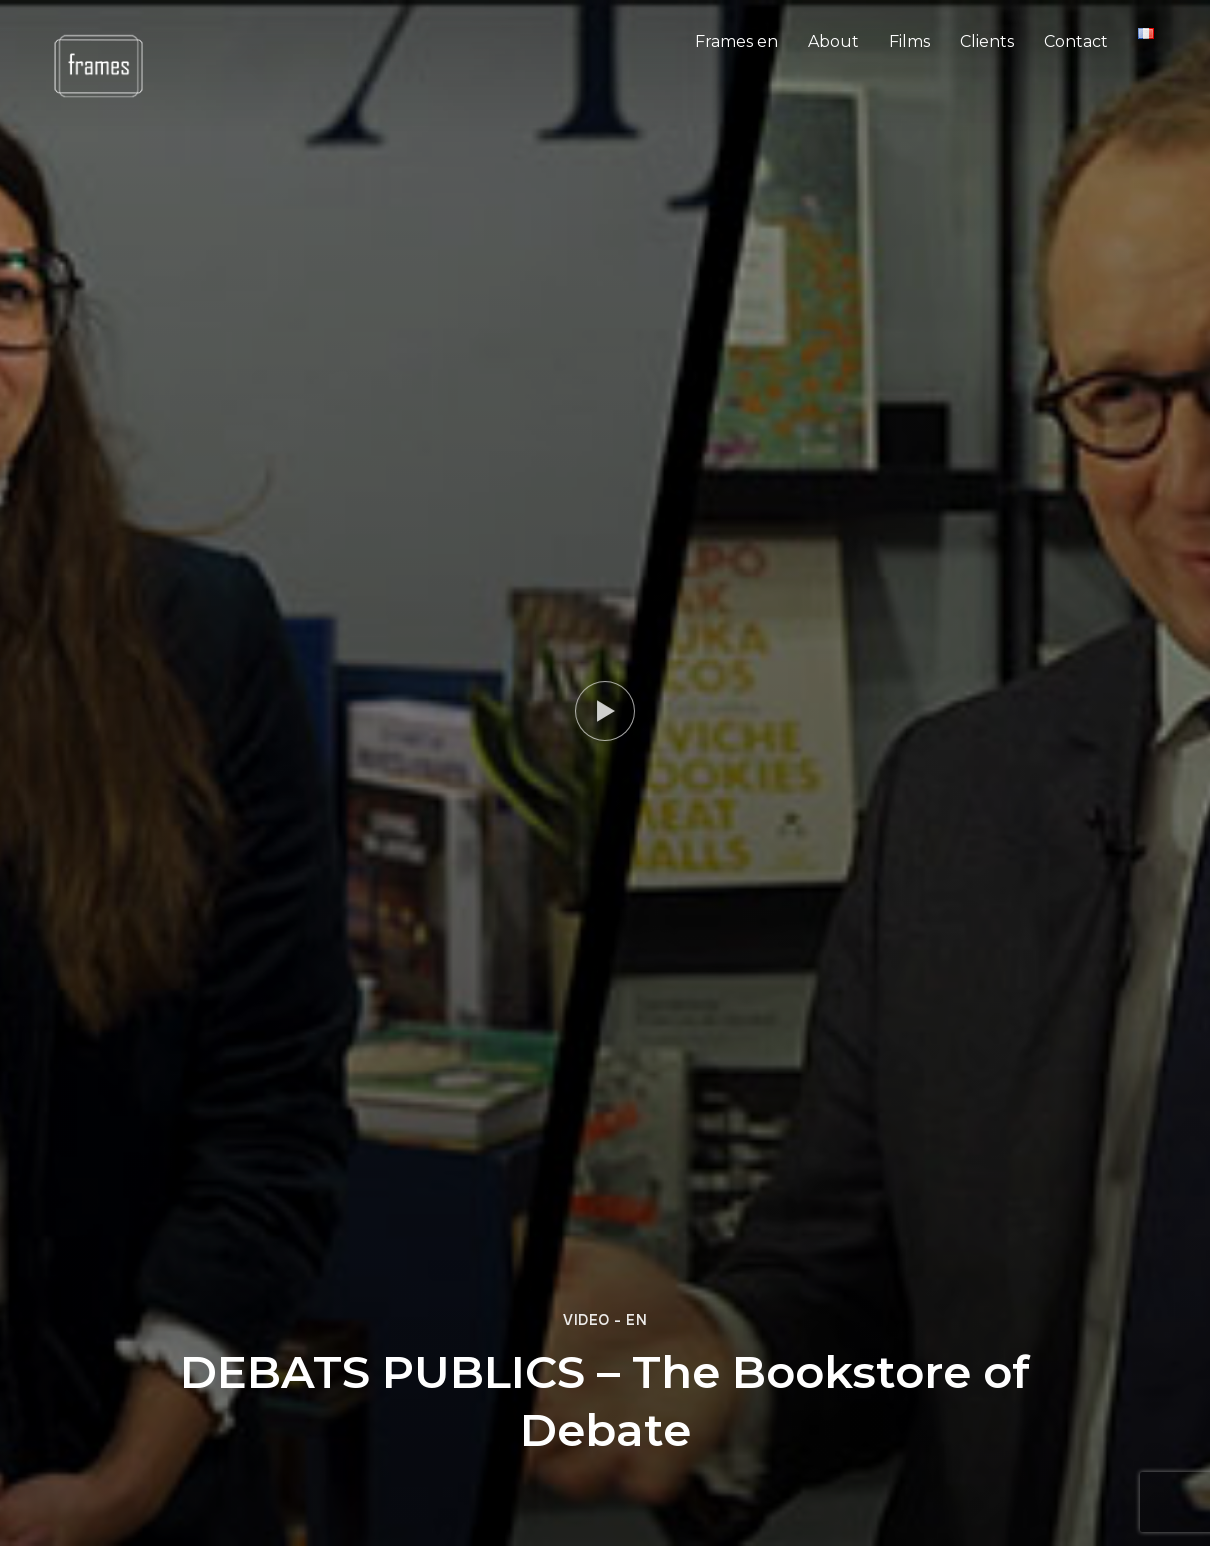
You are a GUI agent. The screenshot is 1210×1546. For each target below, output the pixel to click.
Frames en (736, 41)
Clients (987, 41)
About (833, 41)
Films (909, 41)
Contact (1076, 41)
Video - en (605, 1320)
